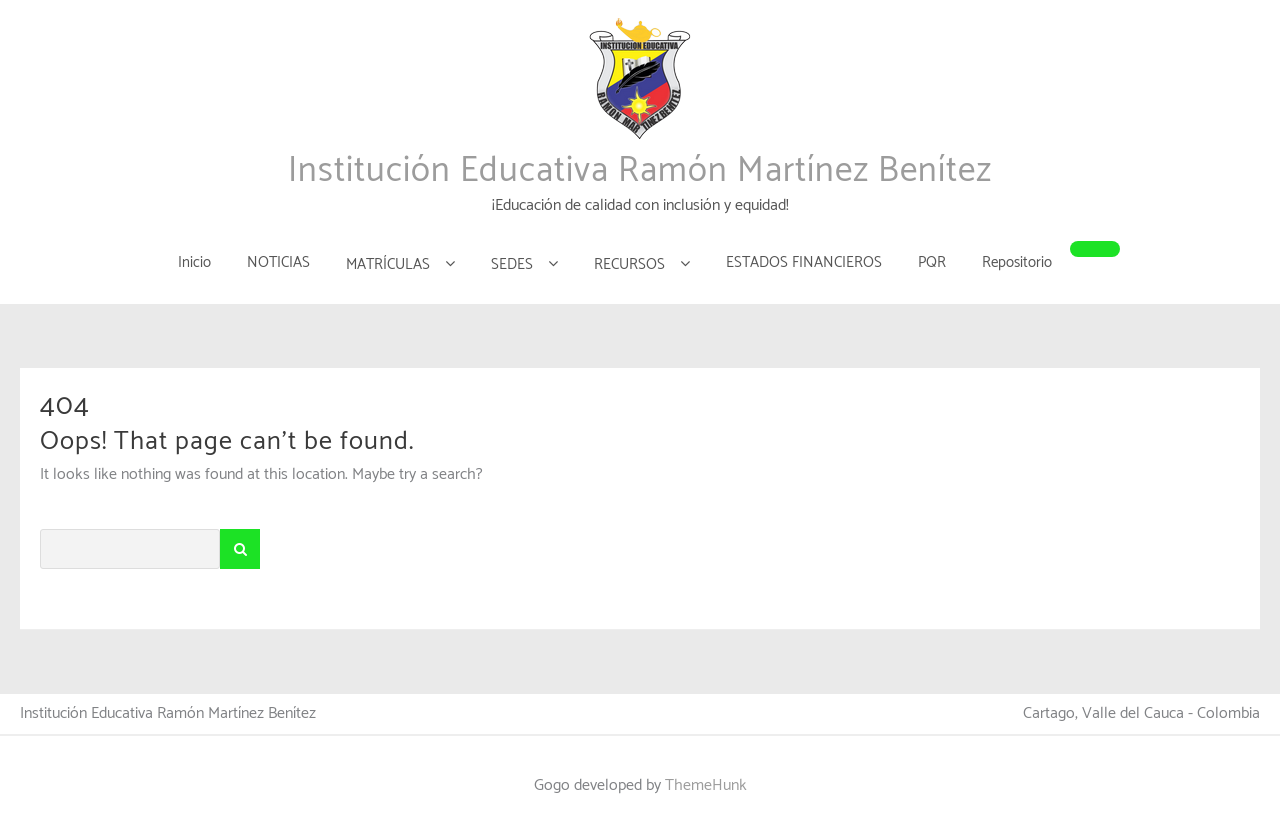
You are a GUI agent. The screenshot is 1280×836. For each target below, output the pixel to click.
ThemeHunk (706, 785)
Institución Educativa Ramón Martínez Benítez (640, 171)
